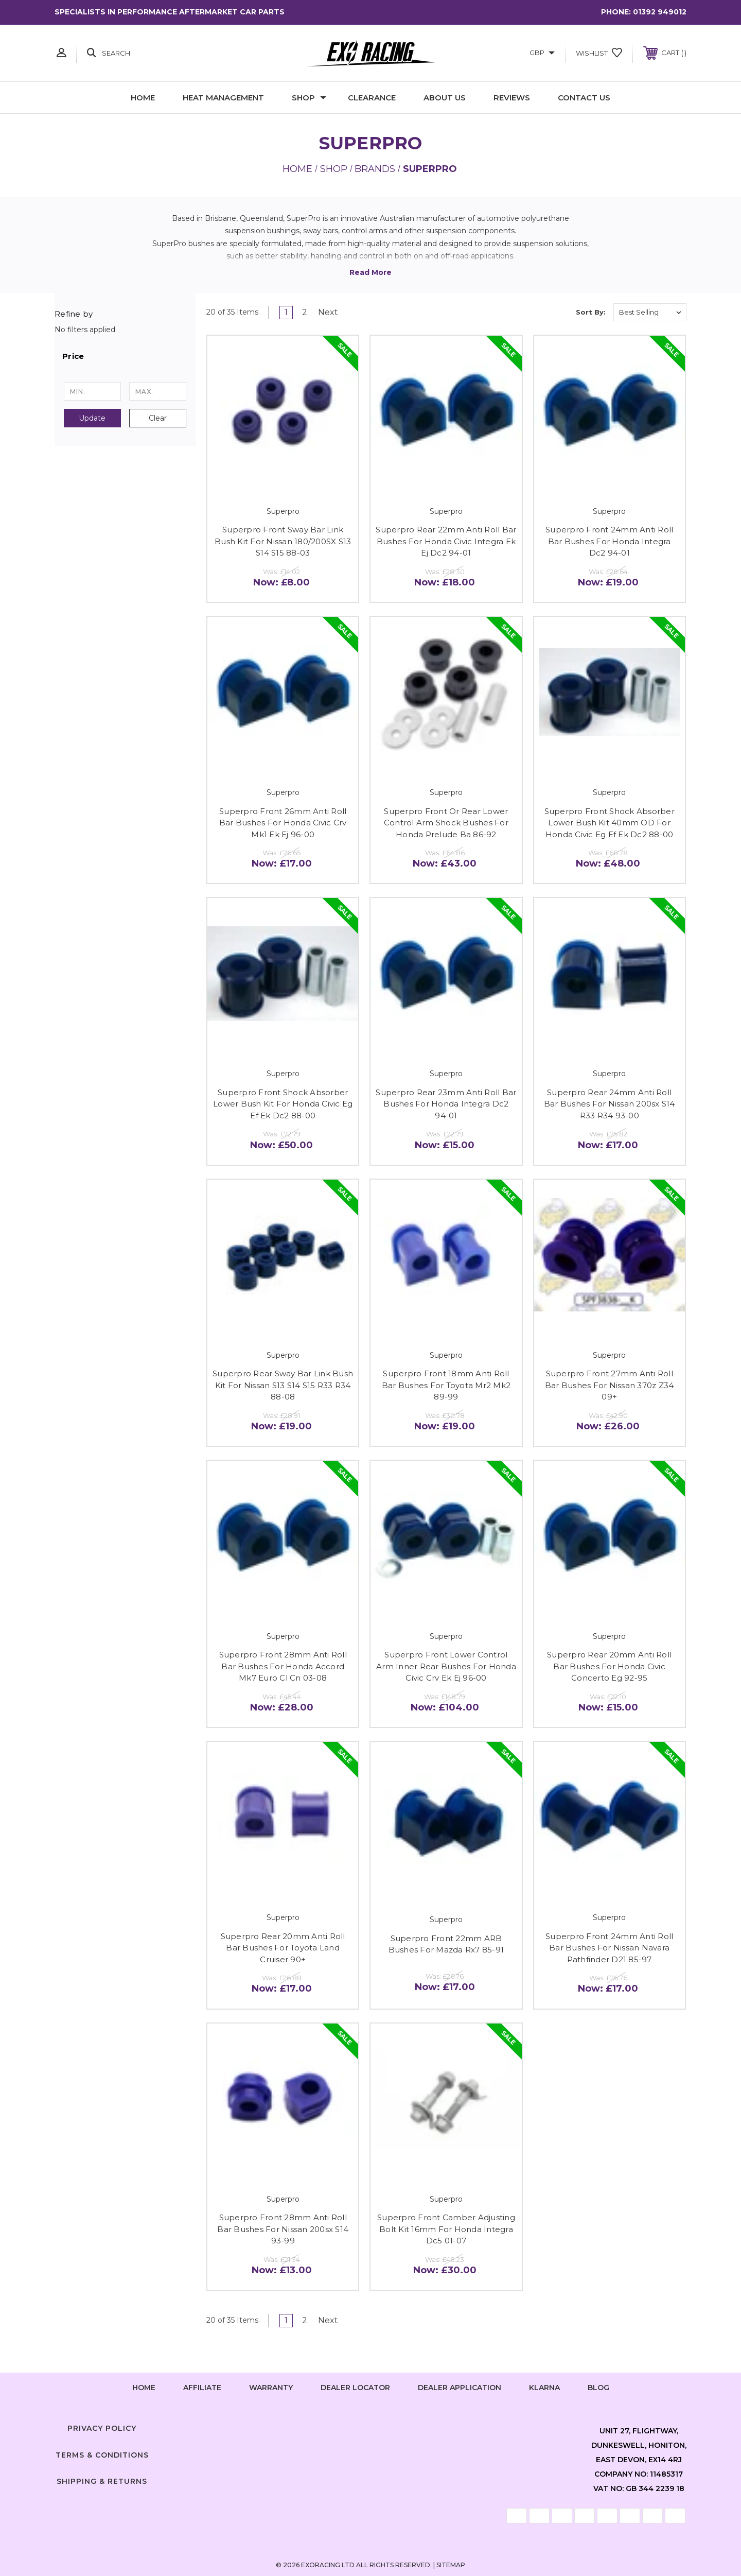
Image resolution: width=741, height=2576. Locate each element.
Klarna (544, 2387)
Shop (309, 97)
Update (92, 418)
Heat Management (223, 97)
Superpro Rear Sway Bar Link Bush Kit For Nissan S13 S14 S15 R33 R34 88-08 (283, 1385)
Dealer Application (459, 2387)
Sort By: (591, 312)
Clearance (372, 97)
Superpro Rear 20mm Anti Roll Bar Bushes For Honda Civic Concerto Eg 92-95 (609, 1666)
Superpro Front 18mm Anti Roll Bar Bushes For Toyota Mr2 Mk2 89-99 (446, 1385)
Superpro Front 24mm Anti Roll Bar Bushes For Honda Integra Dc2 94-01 (609, 541)
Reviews (511, 97)
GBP (542, 52)
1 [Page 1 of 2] (286, 312)
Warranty (271, 2387)
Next (331, 312)
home (143, 2387)
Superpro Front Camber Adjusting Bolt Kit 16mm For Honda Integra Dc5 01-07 (446, 2228)
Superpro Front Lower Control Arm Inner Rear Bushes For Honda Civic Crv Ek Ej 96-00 (446, 1666)
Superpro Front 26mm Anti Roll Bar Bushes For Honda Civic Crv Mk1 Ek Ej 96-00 (283, 822)
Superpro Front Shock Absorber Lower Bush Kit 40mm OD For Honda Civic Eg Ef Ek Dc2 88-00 (609, 822)
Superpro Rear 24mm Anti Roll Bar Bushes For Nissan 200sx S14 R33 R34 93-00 (609, 1103)
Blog (598, 2387)
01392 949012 (659, 11)
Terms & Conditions (102, 2455)
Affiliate (202, 2387)
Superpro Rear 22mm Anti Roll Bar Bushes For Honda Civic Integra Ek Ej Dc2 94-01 (446, 541)
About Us (445, 97)
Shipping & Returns (102, 2481)
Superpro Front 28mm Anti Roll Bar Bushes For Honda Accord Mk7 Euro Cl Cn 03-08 (283, 1666)
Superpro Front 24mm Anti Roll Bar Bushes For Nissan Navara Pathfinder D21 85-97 (609, 1947)
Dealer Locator (355, 2387)
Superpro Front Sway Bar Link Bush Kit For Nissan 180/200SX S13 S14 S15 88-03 (283, 541)
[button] (125, 356)
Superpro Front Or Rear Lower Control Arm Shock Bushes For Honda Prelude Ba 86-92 (446, 822)
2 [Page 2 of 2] (304, 312)
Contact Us (584, 97)
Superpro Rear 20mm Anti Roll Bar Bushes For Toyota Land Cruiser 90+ (283, 1947)
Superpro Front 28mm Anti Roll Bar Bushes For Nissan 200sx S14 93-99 (282, 2228)
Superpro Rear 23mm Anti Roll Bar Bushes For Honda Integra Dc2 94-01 (446, 1103)
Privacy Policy (101, 2428)
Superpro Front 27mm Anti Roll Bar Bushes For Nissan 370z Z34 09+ (609, 1385)
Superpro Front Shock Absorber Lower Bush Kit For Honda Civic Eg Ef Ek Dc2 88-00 (282, 1103)
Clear (158, 418)
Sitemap (450, 2565)
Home (143, 97)
